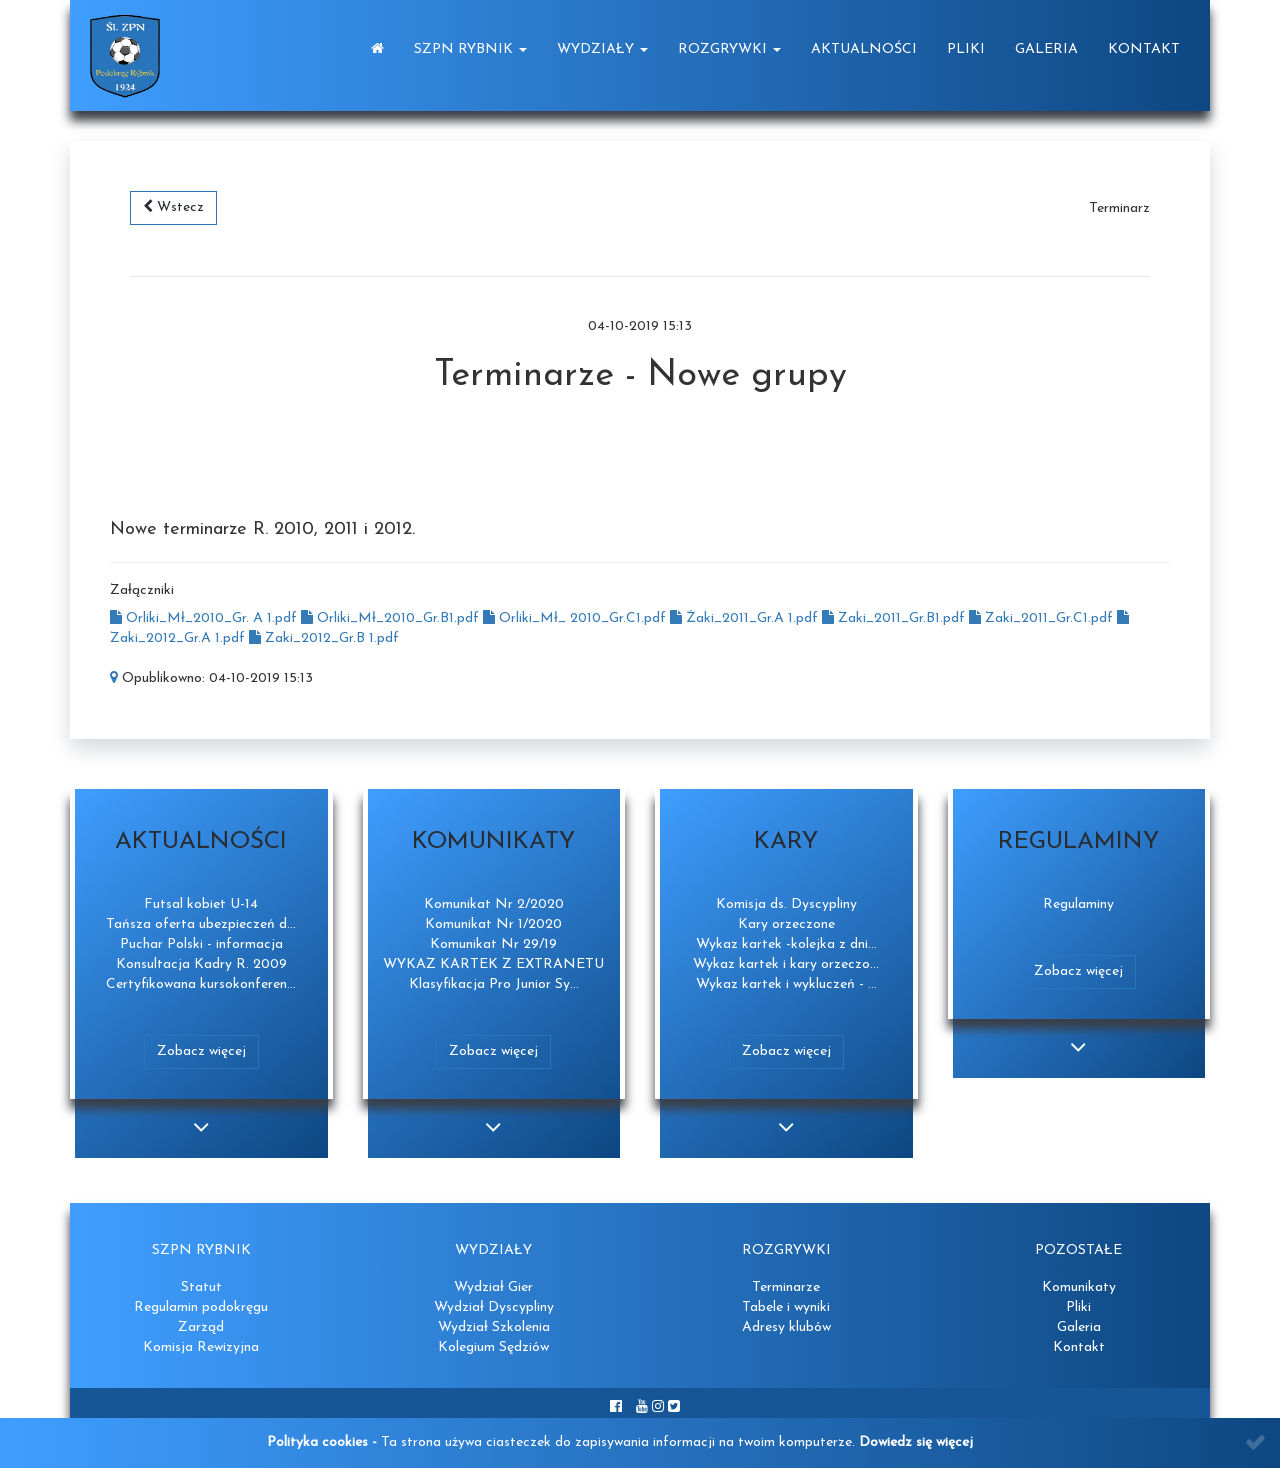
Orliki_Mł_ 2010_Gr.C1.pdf (576, 618)
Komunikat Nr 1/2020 (493, 924)
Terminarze (786, 1287)
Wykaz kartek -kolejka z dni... (786, 944)
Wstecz (173, 207)
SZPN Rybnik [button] (470, 49)
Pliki (966, 49)
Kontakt (1144, 49)
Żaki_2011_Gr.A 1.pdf (746, 618)
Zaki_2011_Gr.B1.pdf (895, 618)
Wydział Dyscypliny (494, 1307)
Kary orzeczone (786, 924)
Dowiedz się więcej (916, 1442)
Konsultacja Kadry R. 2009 (201, 964)
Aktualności (864, 49)
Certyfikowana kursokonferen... (201, 984)
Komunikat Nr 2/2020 (494, 904)
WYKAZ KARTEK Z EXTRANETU (493, 964)
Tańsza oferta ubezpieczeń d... (201, 924)
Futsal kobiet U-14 (201, 904)
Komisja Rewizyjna (201, 1347)
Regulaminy (1078, 904)
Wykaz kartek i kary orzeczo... (786, 964)
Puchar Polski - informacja (201, 944)
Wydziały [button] (602, 49)
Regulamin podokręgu (201, 1307)
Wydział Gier (493, 1287)
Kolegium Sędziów (493, 1347)
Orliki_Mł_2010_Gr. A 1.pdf (205, 618)
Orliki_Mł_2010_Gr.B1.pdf (392, 618)
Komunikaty (1079, 1287)
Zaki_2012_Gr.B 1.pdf (324, 638)
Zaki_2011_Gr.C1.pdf (1043, 618)
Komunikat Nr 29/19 (493, 944)
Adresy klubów (786, 1327)
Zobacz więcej (201, 1051)
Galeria (1046, 49)
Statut (201, 1287)
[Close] (1255, 1442)
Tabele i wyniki (786, 1307)
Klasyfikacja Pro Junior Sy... (494, 984)
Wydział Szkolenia (494, 1327)
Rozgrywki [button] (729, 49)
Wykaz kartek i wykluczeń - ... (786, 984)
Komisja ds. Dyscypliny (786, 904)
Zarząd (201, 1327)
